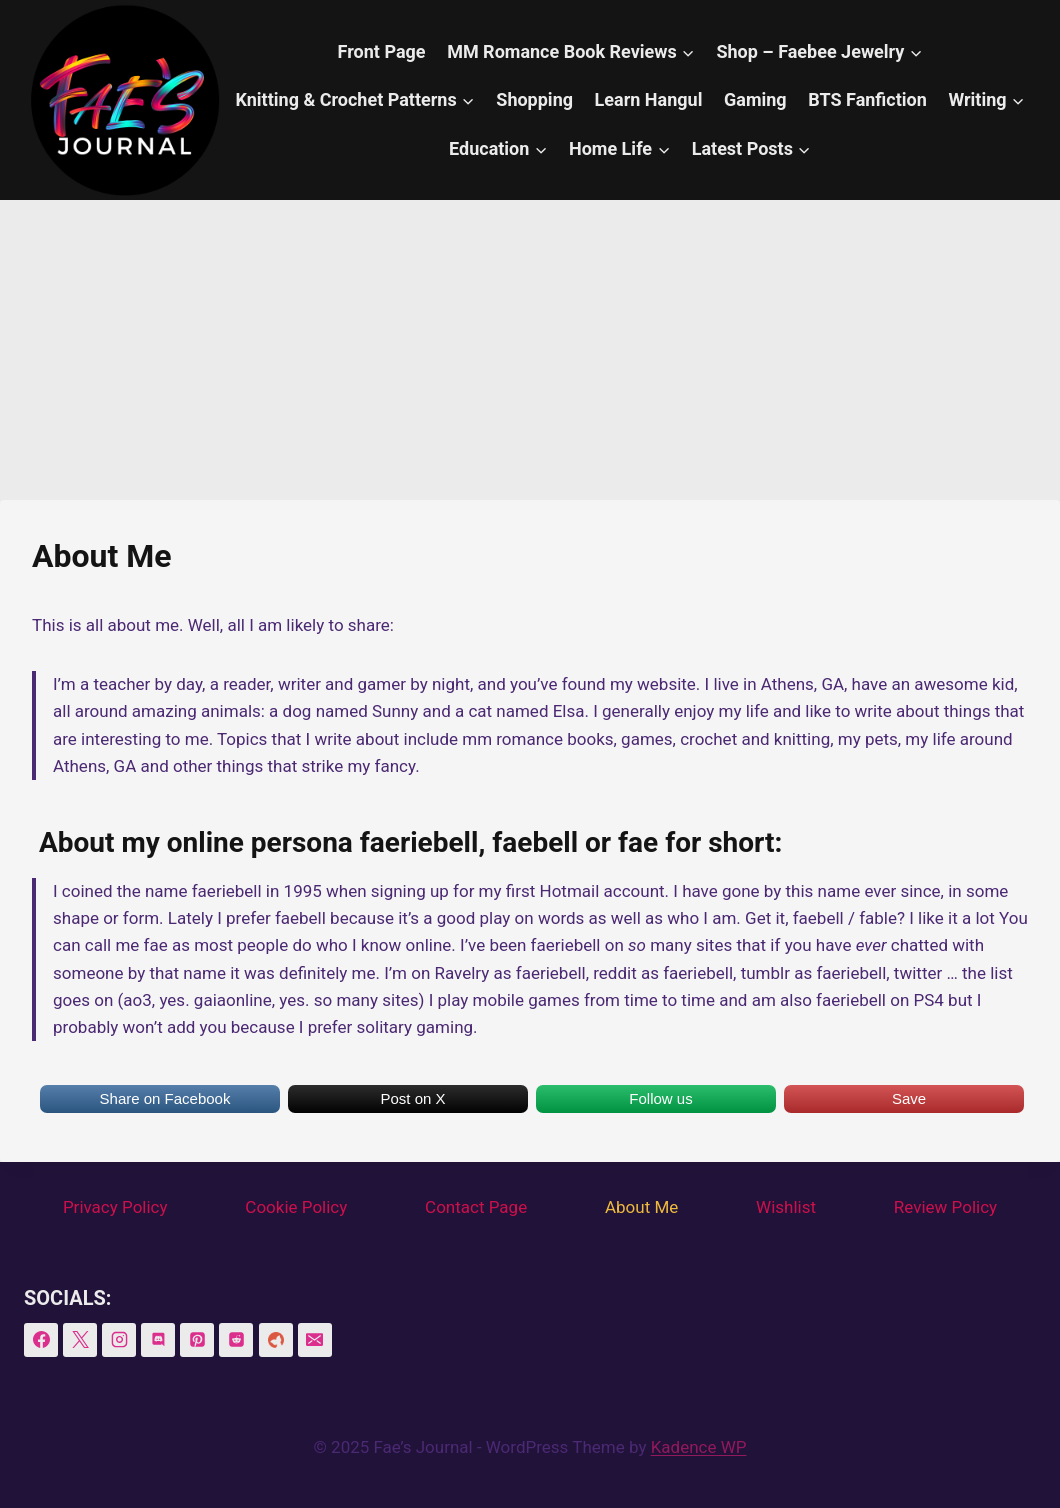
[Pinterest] (197, 1340)
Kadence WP (699, 1447)
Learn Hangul (649, 99)
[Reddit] (236, 1340)
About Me (641, 1207)
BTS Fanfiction (867, 99)
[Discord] (158, 1340)
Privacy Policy (115, 1207)
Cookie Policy (296, 1207)
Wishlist (786, 1207)
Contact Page (476, 1207)
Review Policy (945, 1207)
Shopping (534, 99)
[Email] (315, 1340)
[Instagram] (119, 1340)
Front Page (382, 51)
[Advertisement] (530, 350)
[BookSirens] (276, 1340)
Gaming (755, 99)
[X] (80, 1340)
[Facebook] (41, 1340)
